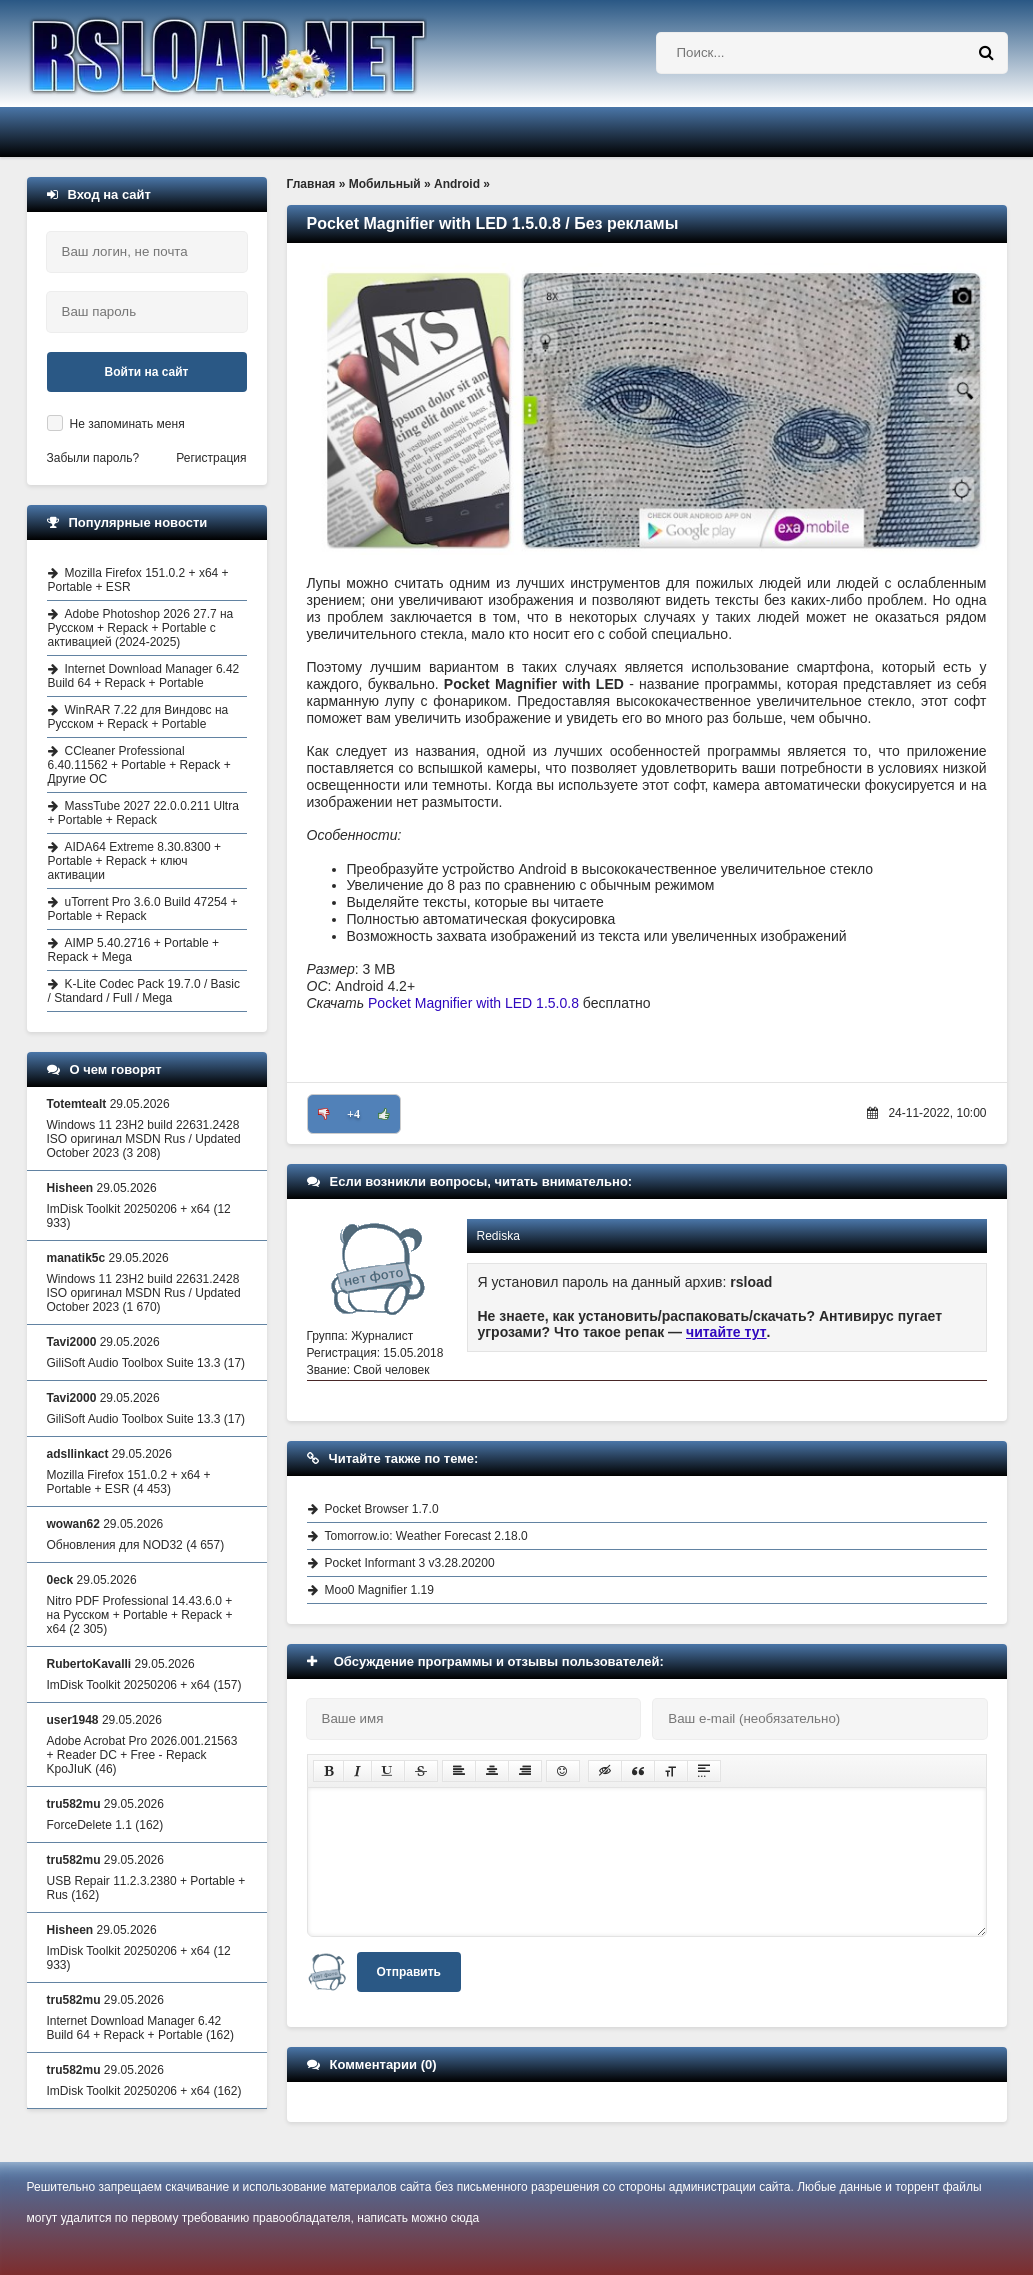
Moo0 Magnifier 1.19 (379, 1590)
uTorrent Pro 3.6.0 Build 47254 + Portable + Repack (143, 909)
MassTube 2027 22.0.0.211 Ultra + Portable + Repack (143, 813)
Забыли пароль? (93, 458)
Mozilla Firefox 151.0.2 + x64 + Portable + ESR (138, 580)
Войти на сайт (147, 372)
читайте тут (726, 1332)
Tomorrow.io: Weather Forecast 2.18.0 (426, 1536)
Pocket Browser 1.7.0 (382, 1509)
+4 (353, 1114)
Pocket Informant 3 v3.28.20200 (410, 1563)
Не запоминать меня (127, 424)
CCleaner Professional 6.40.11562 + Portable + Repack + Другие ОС (139, 765)
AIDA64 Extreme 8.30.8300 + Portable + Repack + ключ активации (134, 861)
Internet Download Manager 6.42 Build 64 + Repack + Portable (144, 676)
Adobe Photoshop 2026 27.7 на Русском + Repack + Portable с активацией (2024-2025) (141, 628)
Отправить (409, 1972)
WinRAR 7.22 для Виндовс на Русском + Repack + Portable (138, 717)
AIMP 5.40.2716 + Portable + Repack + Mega (134, 950)
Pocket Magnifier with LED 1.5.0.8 (473, 1003)
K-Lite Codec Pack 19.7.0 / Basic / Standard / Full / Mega (144, 991)
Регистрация (211, 458)
